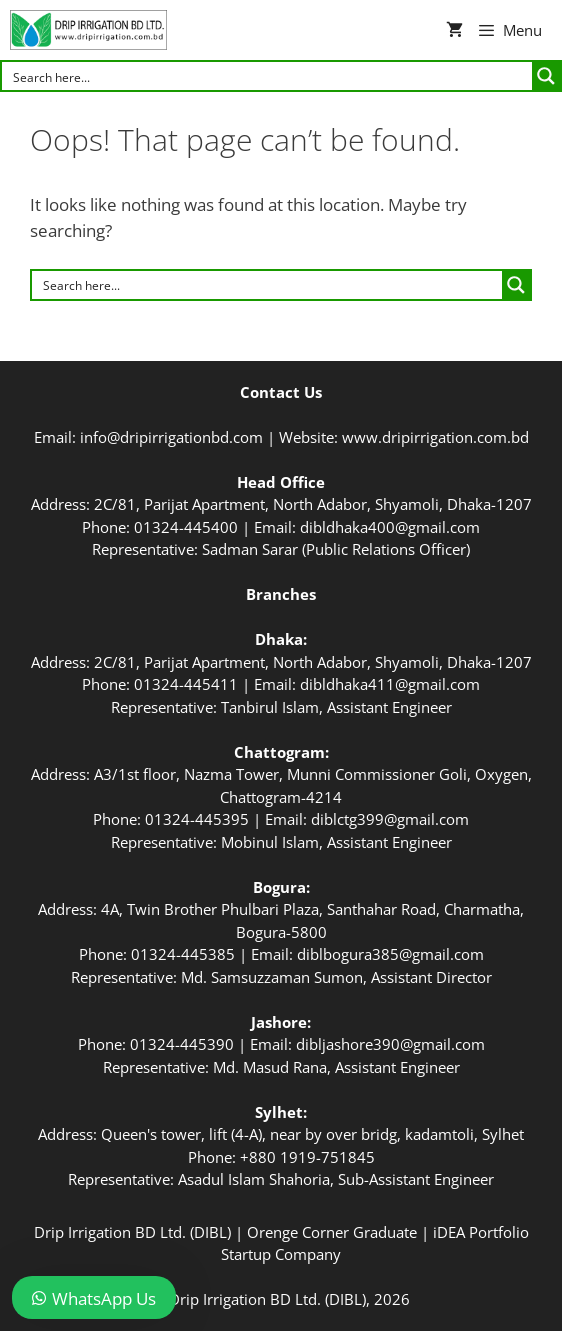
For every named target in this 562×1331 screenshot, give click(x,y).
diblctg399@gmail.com (390, 819)
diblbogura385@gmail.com (390, 954)
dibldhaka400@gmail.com (390, 527)
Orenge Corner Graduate (332, 1232)
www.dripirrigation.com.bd (435, 437)
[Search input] (268, 76)
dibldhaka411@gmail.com (390, 684)
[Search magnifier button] (546, 76)
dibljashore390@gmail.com (390, 1044)
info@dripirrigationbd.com (171, 437)
